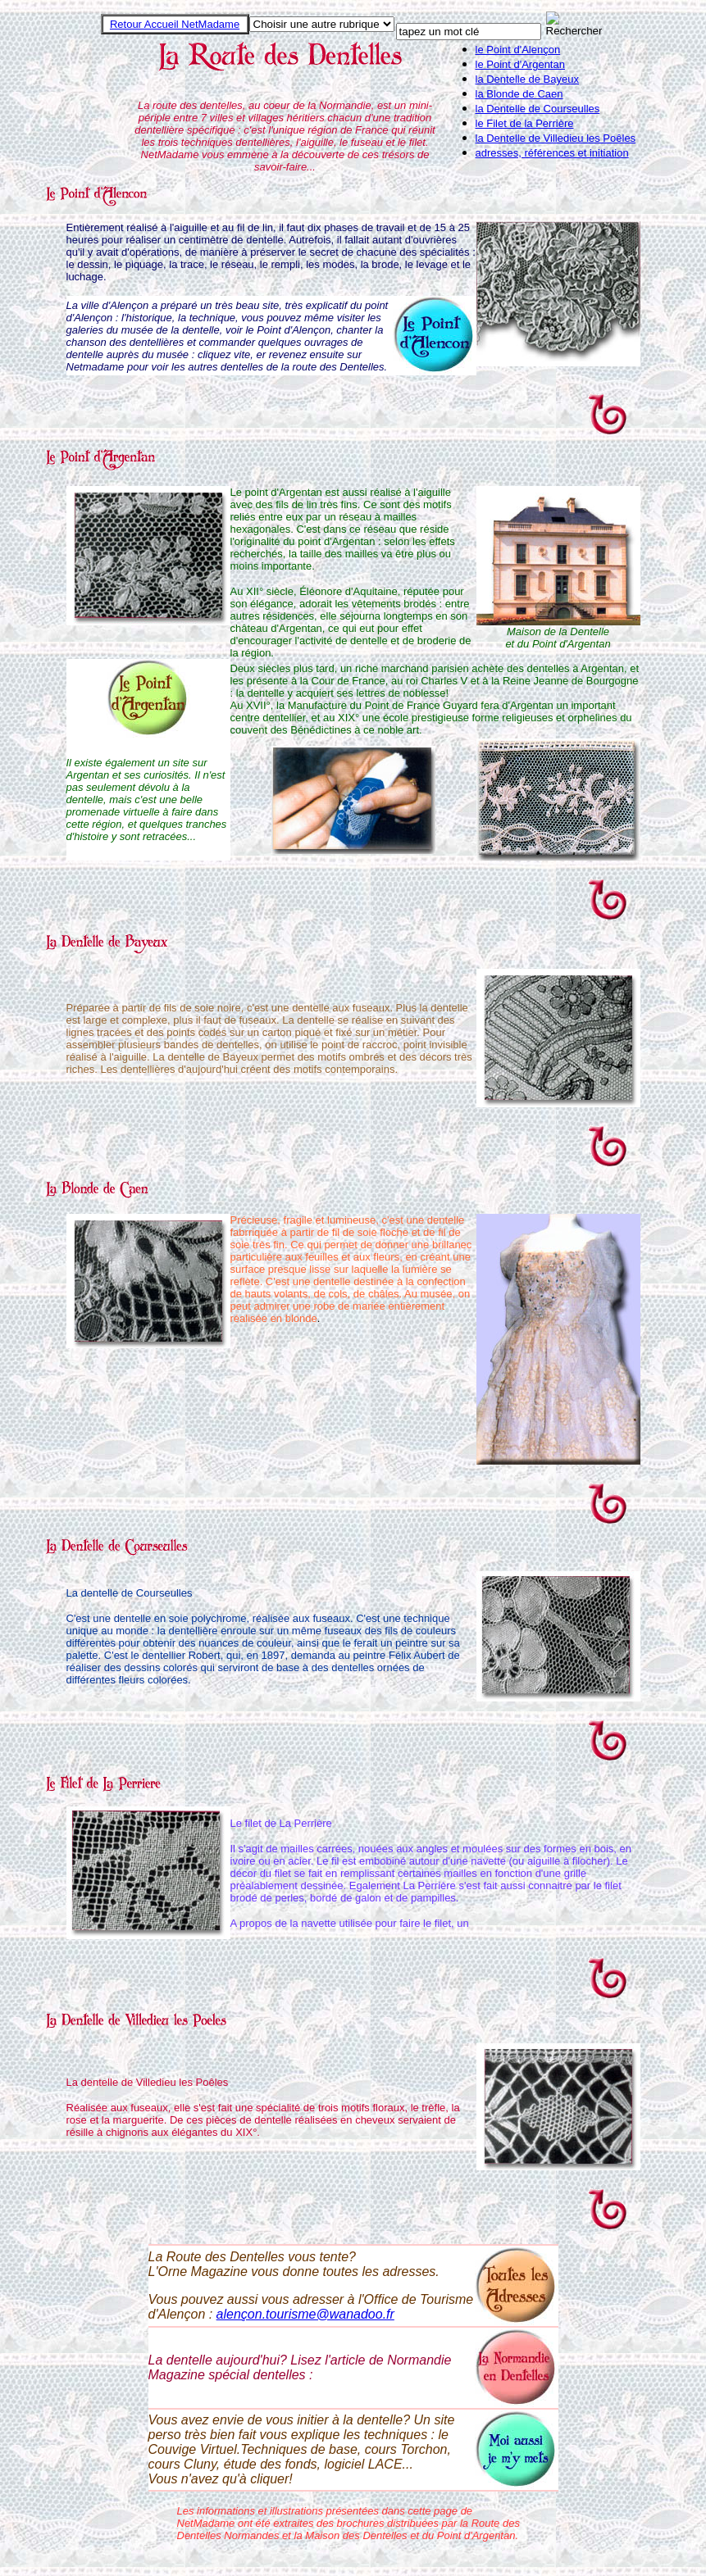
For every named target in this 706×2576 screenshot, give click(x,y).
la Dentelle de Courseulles (538, 108)
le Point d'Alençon (518, 49)
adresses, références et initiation (552, 153)
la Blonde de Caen (519, 94)
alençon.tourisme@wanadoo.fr (305, 2314)
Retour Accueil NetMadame (174, 24)
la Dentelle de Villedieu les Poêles (556, 138)
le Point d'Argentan (520, 64)
